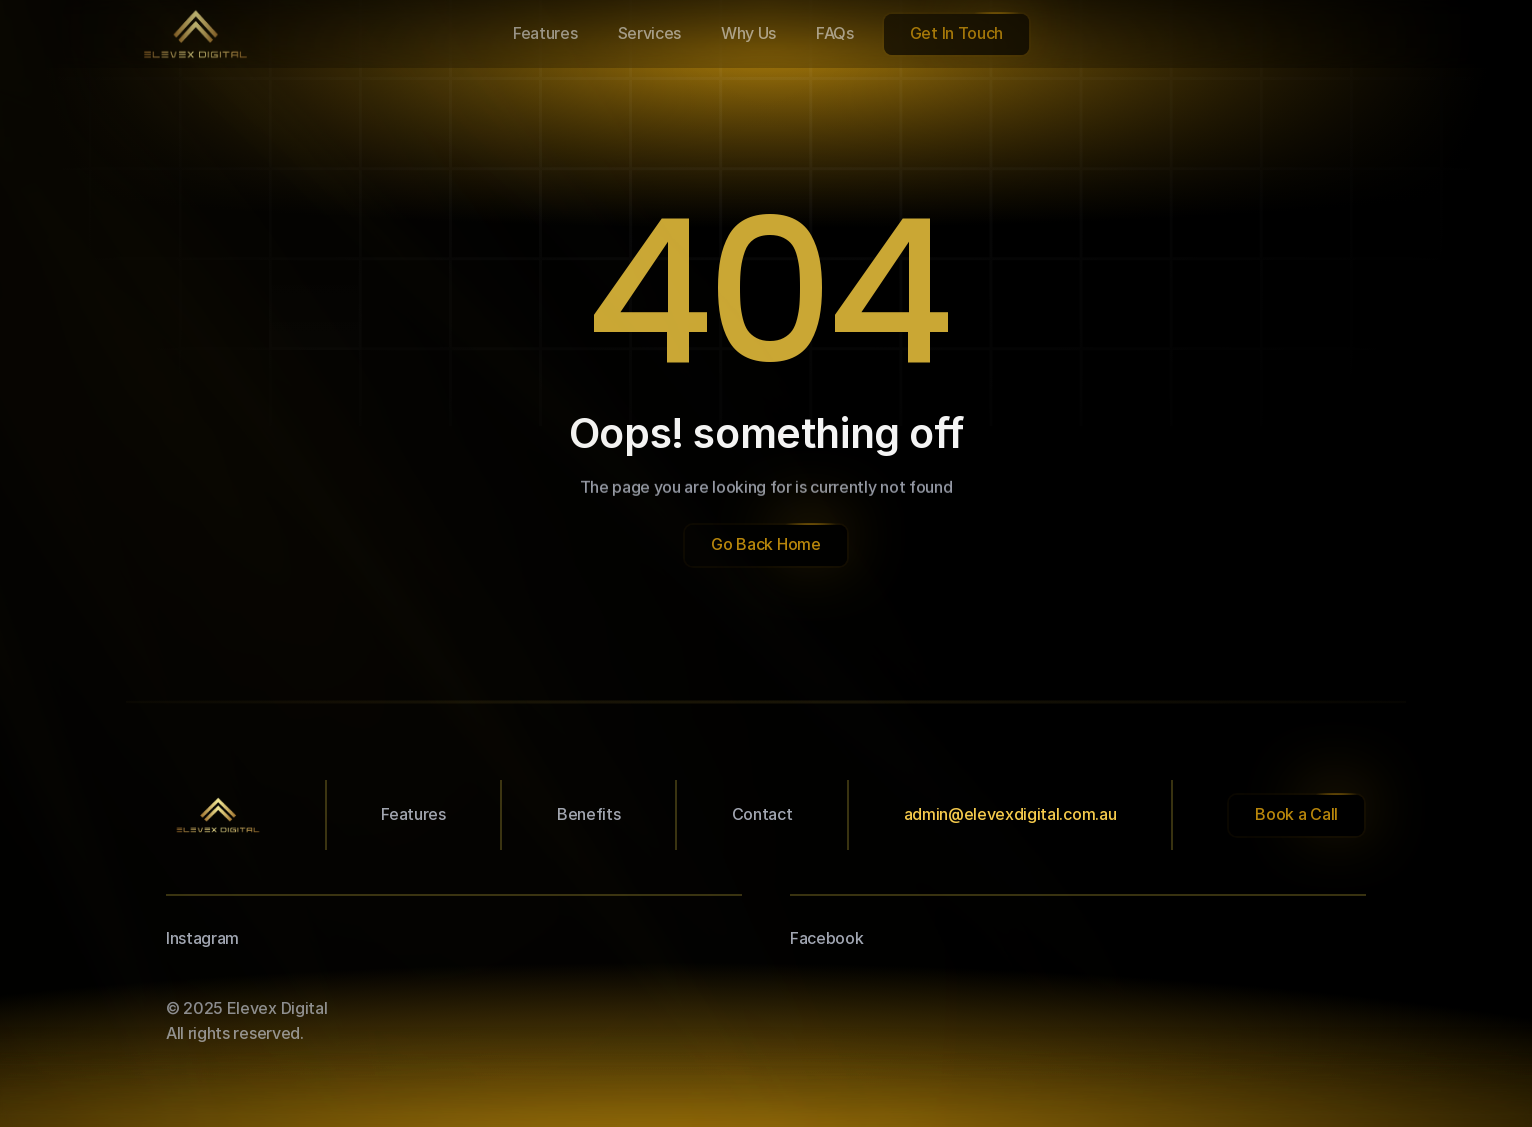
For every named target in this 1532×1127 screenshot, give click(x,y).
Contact (762, 814)
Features (413, 814)
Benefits (588, 814)
